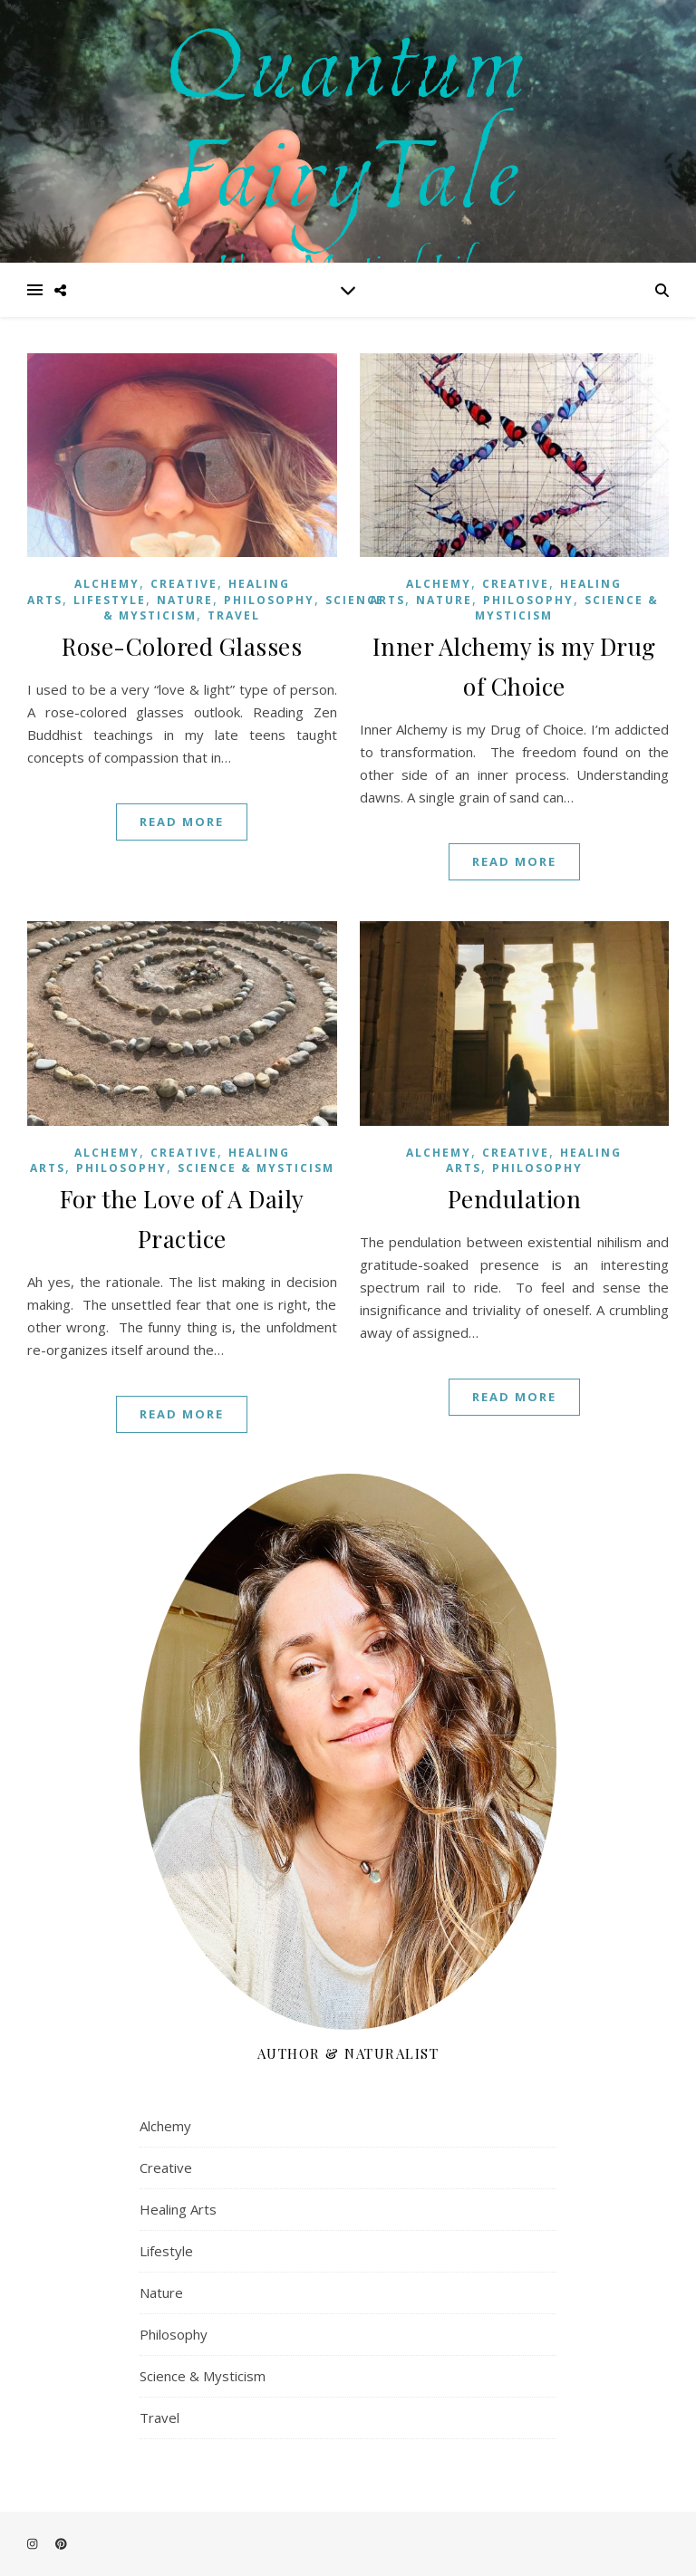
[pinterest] (61, 2544)
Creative (184, 583)
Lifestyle (109, 600)
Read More (182, 821)
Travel (234, 615)
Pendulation (515, 1199)
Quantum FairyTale (348, 109)
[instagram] (33, 2544)
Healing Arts (178, 2209)
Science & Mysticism (256, 1168)
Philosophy (269, 600)
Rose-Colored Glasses (182, 646)
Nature (185, 600)
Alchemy (107, 583)
